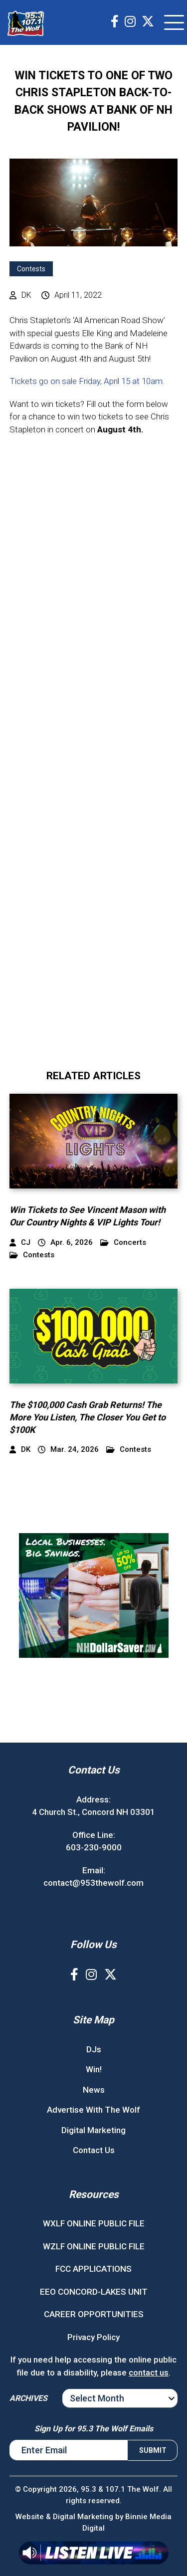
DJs (93, 2049)
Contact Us (94, 2150)
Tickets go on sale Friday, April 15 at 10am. (88, 381)
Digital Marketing (93, 2130)
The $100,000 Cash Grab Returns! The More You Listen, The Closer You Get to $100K (87, 1417)
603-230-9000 (94, 1847)
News (94, 2090)
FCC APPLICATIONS (93, 2269)
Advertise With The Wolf (93, 2110)
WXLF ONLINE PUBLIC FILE (94, 2223)
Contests (31, 269)
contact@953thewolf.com (93, 1883)
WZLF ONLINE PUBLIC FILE (94, 2246)
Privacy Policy (93, 2337)
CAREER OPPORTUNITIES (94, 2314)
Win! (94, 2069)
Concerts (123, 1242)
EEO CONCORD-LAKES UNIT (94, 2292)
